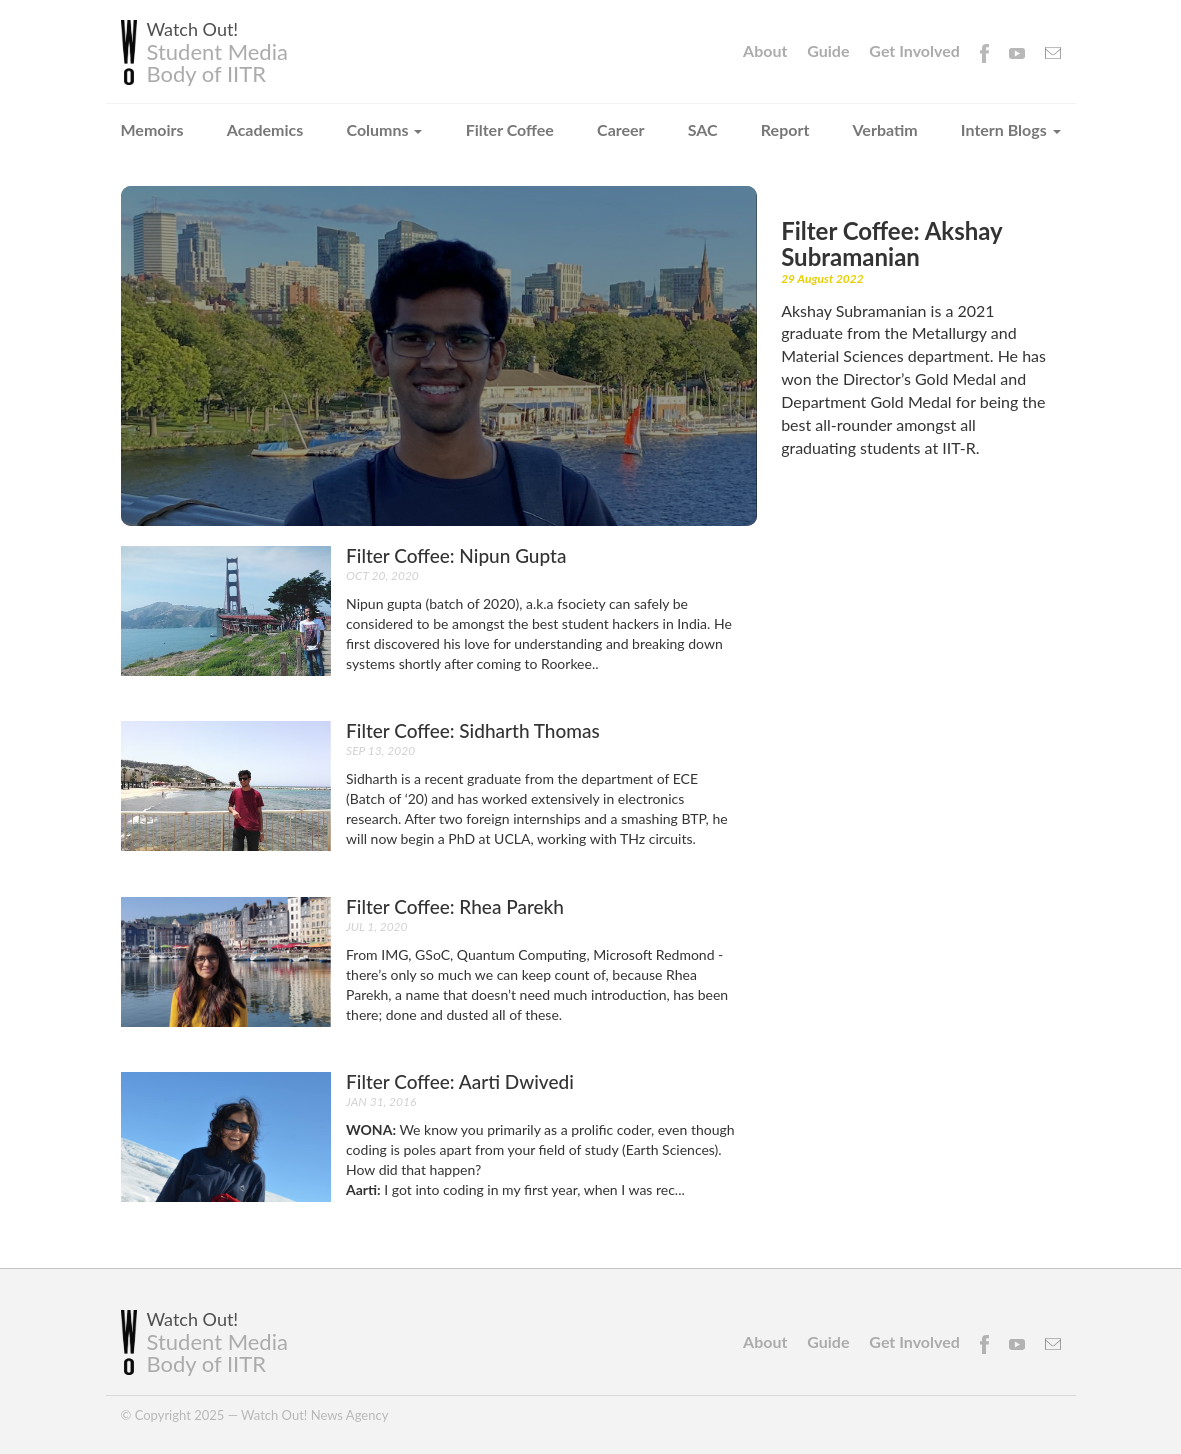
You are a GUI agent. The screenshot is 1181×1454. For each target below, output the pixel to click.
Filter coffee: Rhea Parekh (455, 906)
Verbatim (885, 129)
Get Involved (914, 50)
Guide (828, 50)
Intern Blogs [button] (1011, 129)
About (765, 50)
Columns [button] (385, 129)
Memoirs (152, 129)
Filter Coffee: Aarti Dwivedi (460, 1081)
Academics (265, 129)
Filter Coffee (510, 129)
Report (785, 129)
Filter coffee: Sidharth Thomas (473, 730)
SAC (703, 129)
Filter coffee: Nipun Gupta (456, 555)
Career (621, 129)
